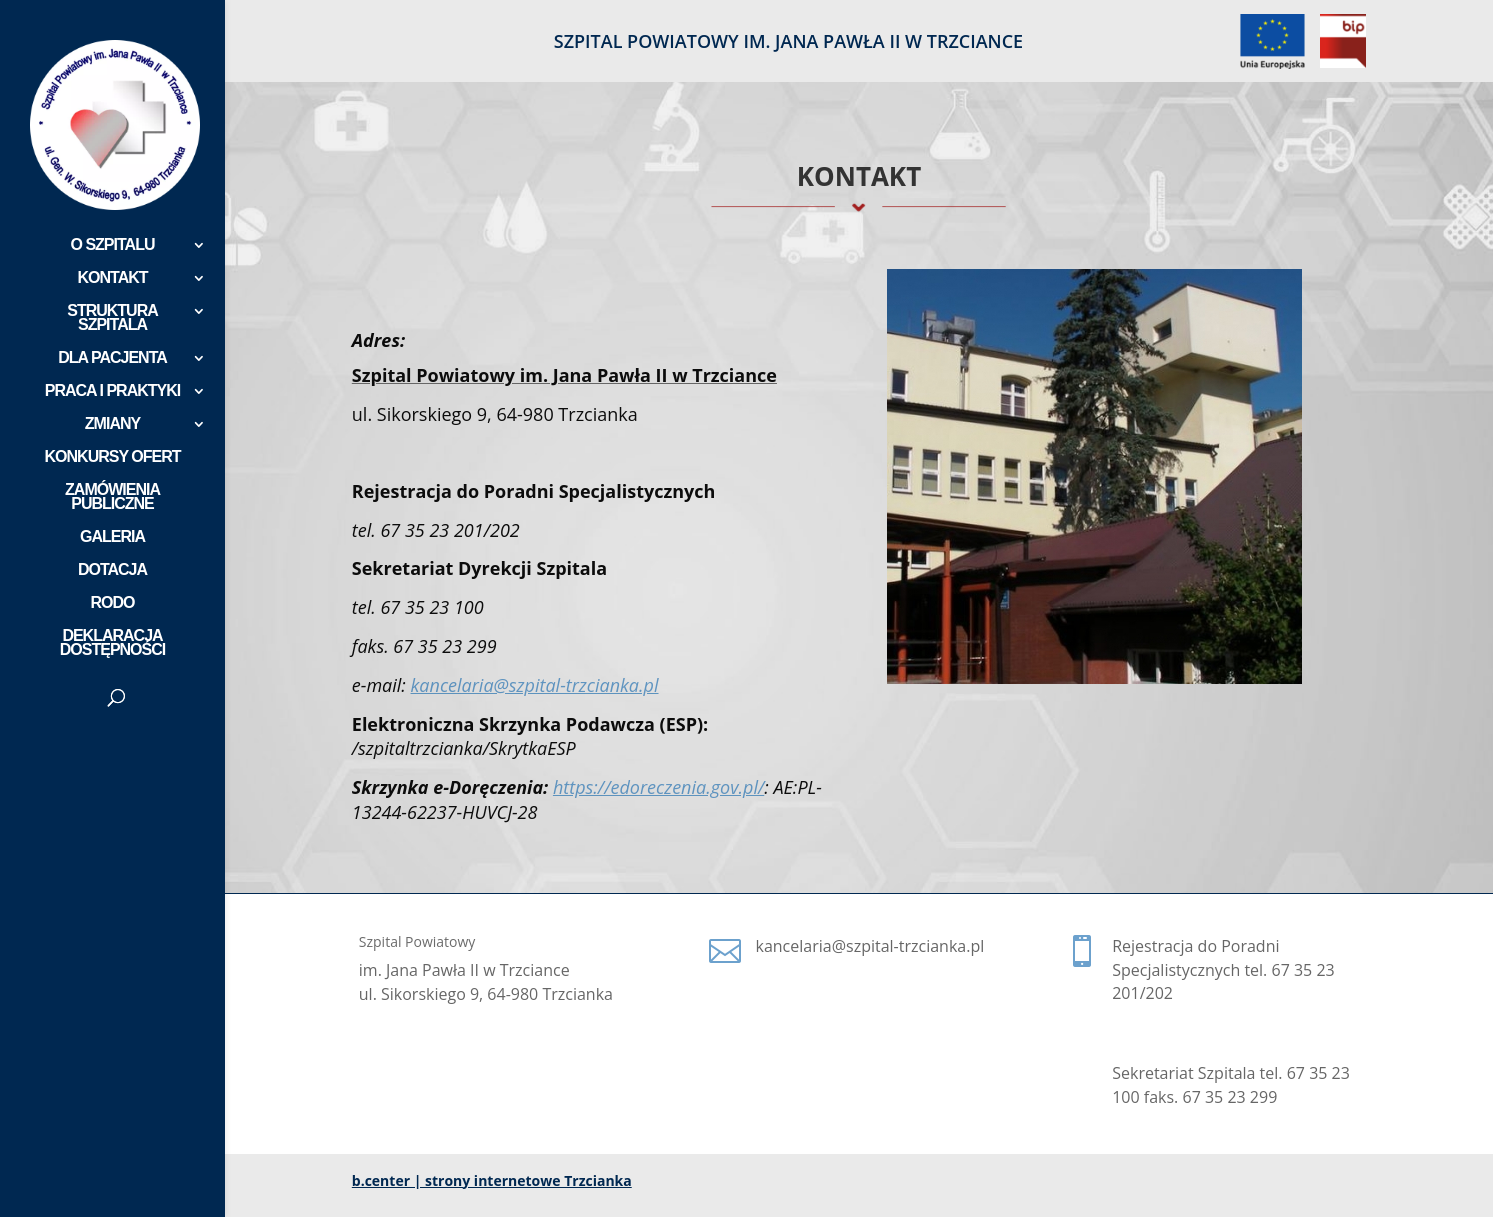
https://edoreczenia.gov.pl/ (658, 787)
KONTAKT (112, 278)
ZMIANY (112, 424)
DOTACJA (112, 570)
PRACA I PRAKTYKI (112, 391)
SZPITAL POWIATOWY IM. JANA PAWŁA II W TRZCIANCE (788, 42)
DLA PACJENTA (112, 358)
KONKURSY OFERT (113, 457)
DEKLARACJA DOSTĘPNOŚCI (112, 643)
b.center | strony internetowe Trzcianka (492, 1180)
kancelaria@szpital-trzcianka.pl (535, 685)
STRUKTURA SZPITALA (112, 318)
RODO (113, 603)
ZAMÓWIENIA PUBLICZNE (112, 497)
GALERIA (112, 537)
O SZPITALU (113, 245)
